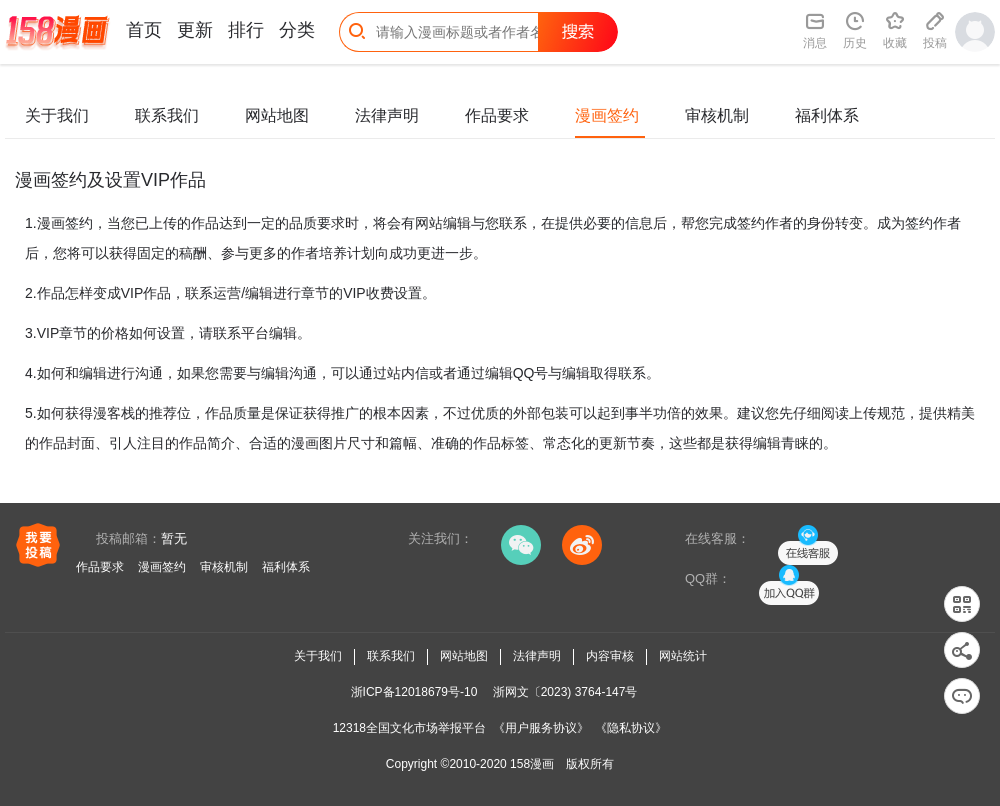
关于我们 (57, 115)
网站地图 (277, 115)
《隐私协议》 (631, 728)
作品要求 (497, 115)
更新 (195, 30)
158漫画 (532, 764)
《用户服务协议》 (541, 728)
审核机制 (717, 115)
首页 (144, 30)
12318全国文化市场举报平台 (409, 728)
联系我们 (167, 115)
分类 (297, 30)
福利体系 (827, 115)
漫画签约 (607, 115)
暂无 (174, 538)
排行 (246, 30)
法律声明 (387, 115)
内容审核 (610, 656)
